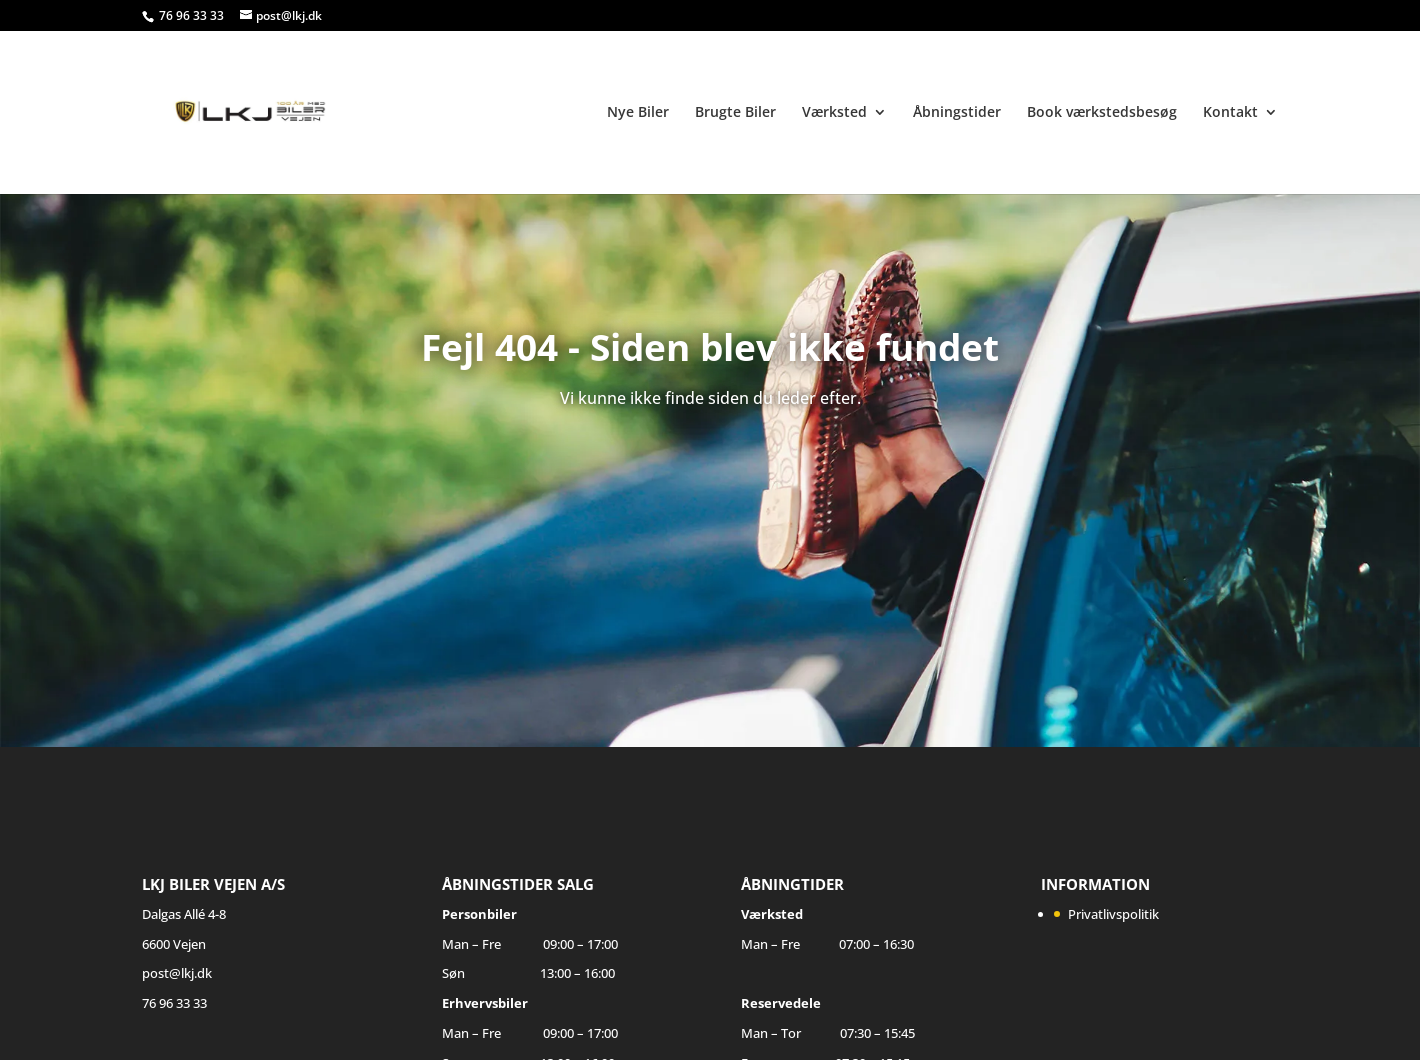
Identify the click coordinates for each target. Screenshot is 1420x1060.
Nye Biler (638, 113)
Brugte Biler (735, 113)
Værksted (834, 113)
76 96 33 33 (193, 15)
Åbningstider (957, 113)
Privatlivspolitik (1113, 914)
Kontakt (1230, 113)
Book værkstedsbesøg (1102, 113)
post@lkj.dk (177, 973)
